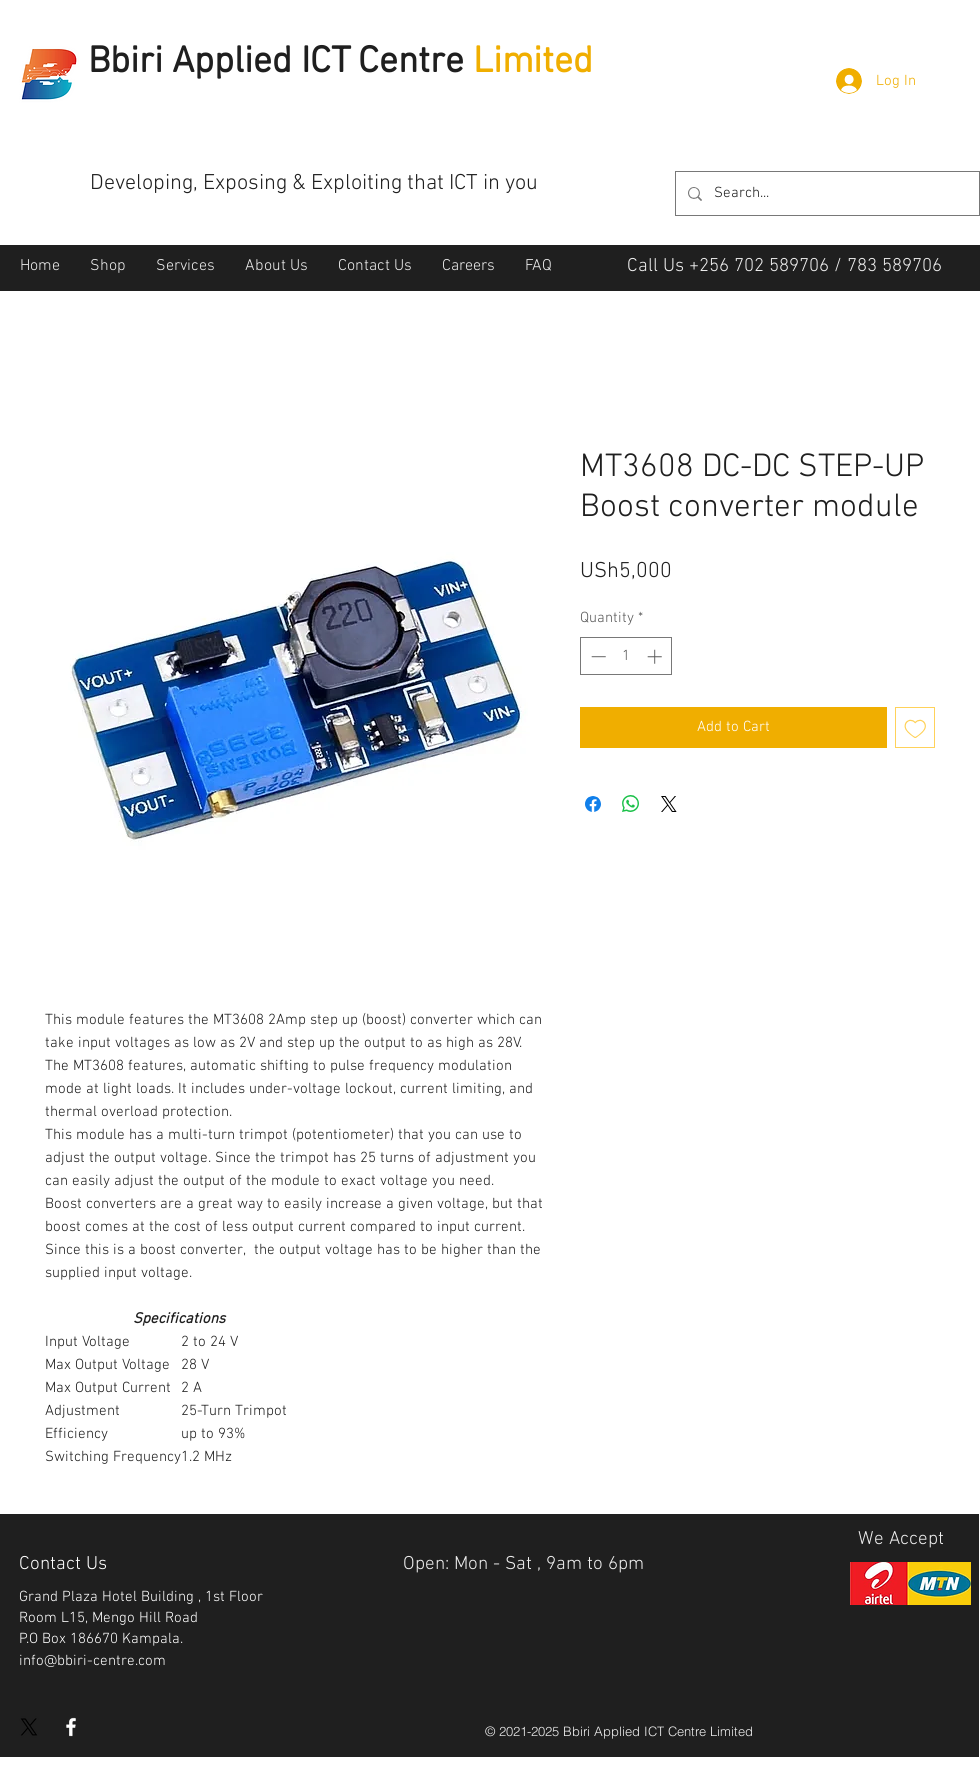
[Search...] (825, 193)
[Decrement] (596, 656)
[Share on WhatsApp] (631, 804)
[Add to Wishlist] (915, 727)
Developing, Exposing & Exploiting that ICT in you (314, 183)
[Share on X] (669, 804)
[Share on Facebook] (593, 804)
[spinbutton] (626, 656)
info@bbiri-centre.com (92, 1661)
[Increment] (656, 656)
